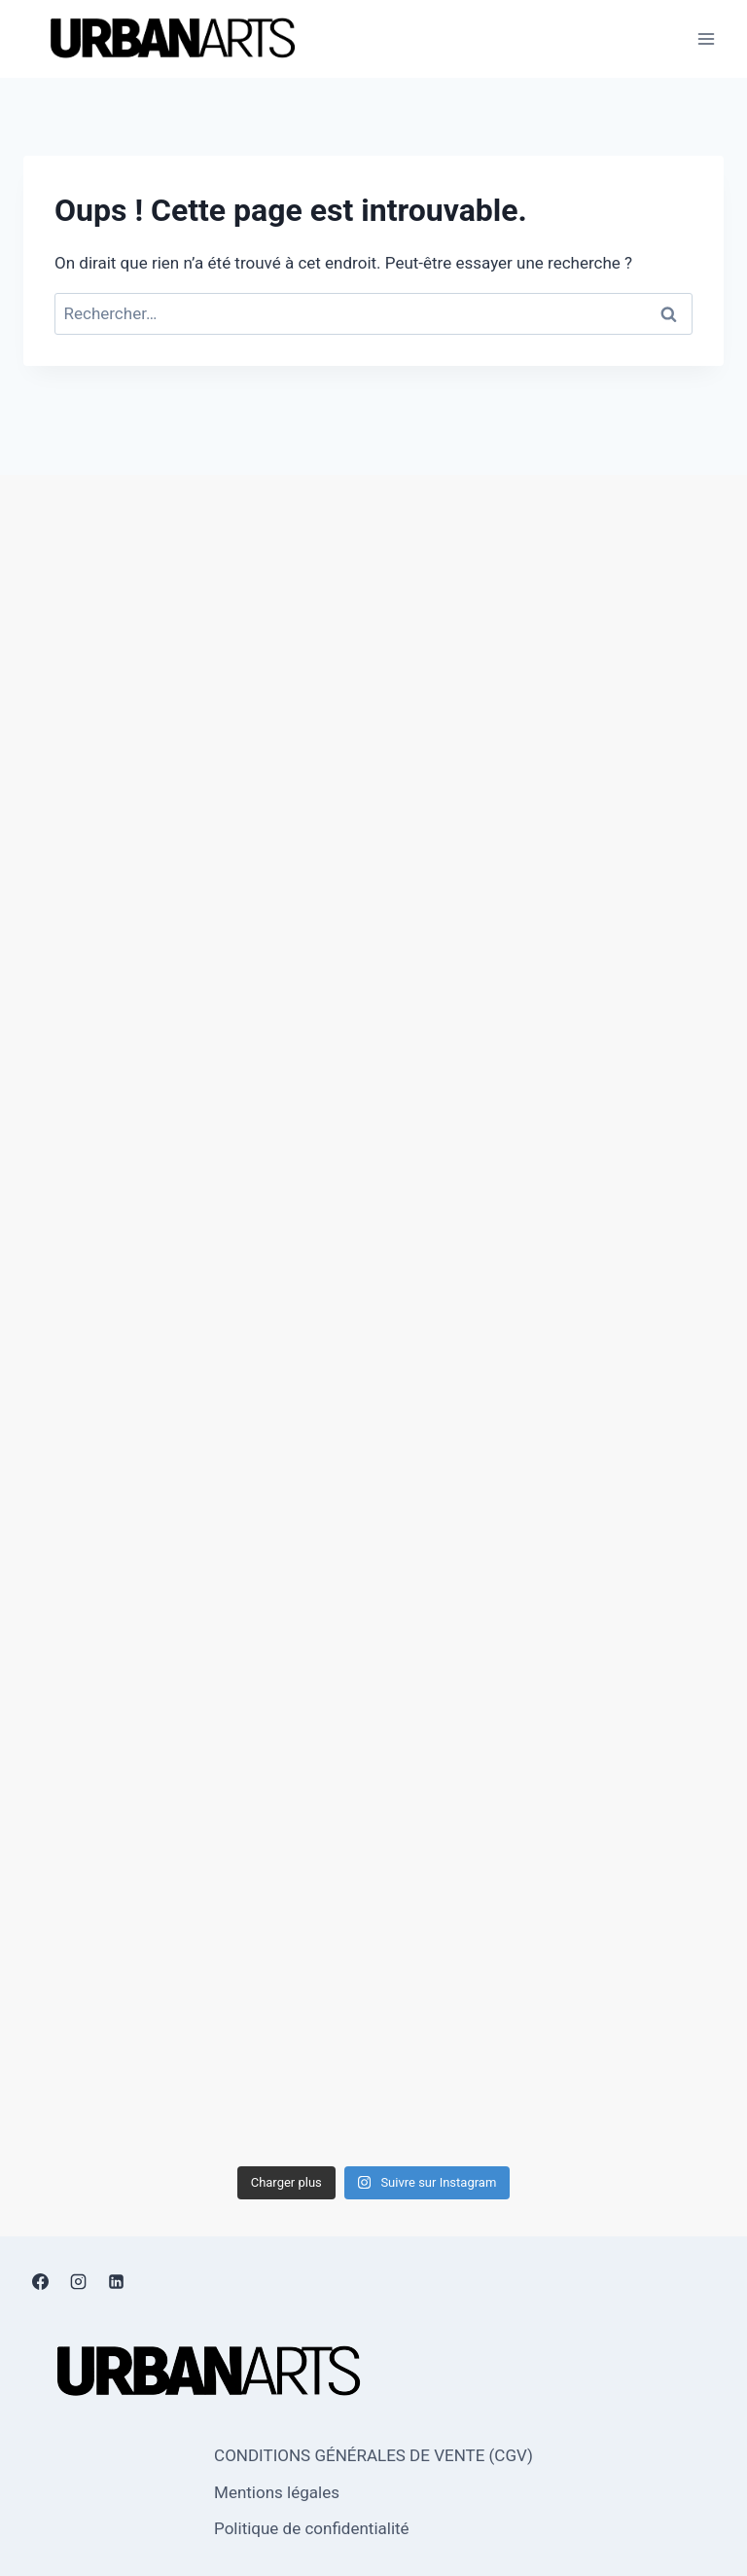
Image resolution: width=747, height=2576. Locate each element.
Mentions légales (276, 2492)
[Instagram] (77, 2282)
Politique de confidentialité (311, 2528)
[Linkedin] (115, 2282)
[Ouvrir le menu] (706, 38)
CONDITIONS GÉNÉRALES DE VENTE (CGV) (373, 2455)
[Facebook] (39, 2282)
